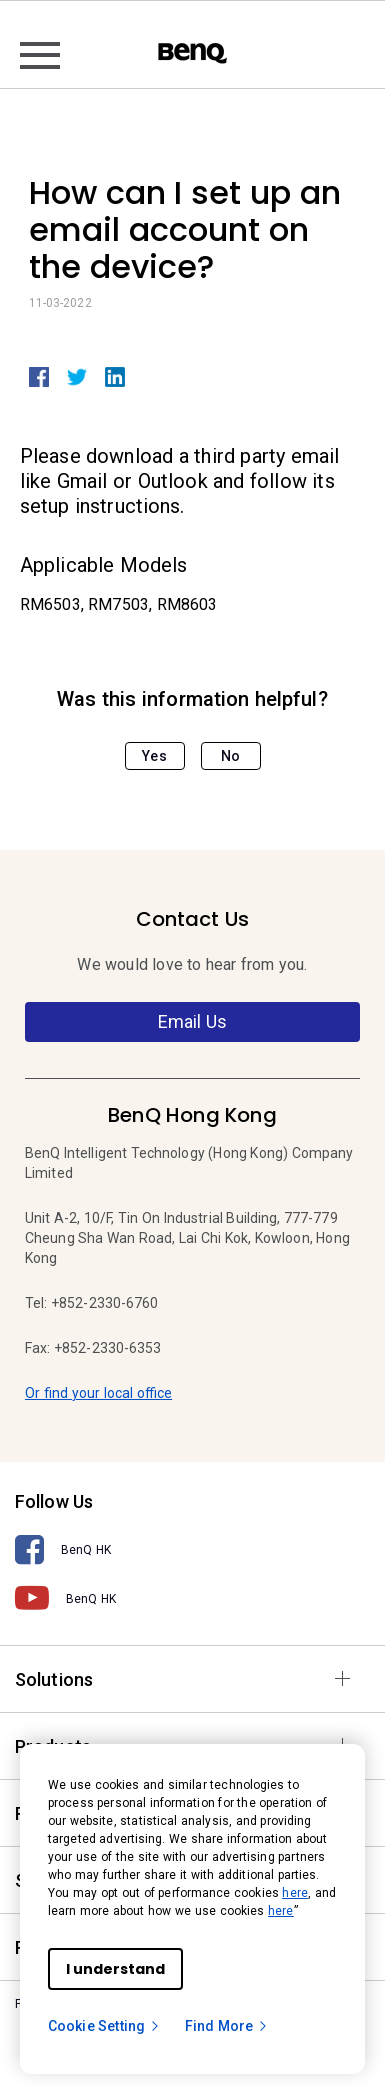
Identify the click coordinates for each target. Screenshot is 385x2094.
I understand (115, 1969)
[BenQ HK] (192, 1550)
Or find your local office (98, 1393)
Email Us (192, 1021)
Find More (227, 2026)
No (230, 756)
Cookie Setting (104, 2026)
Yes (154, 756)
